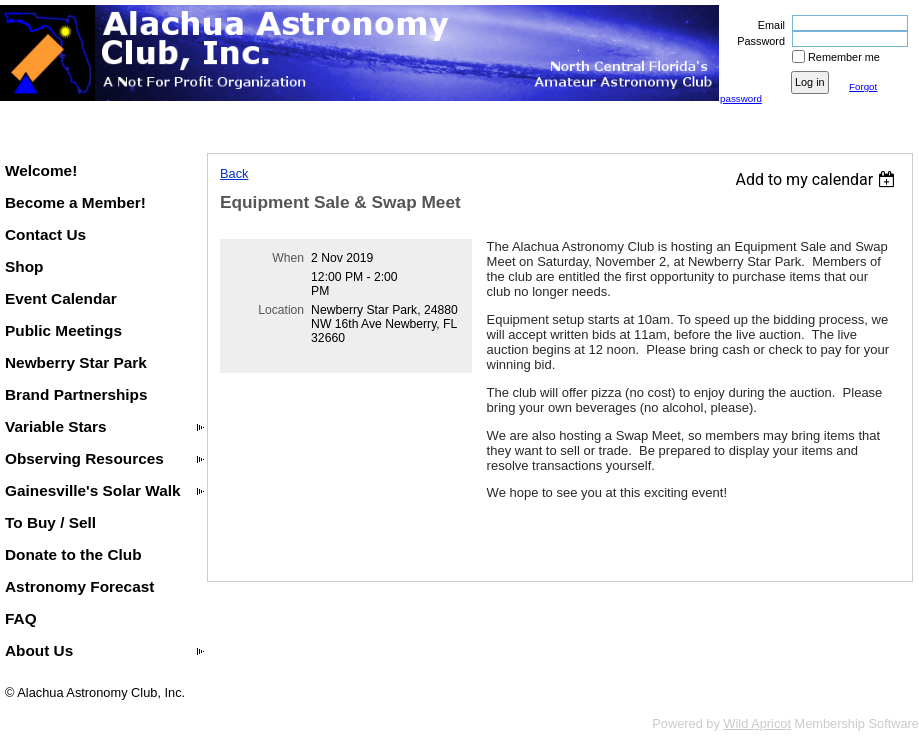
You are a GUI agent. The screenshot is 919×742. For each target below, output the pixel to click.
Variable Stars (56, 426)
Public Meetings (63, 330)
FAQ (21, 618)
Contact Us (45, 234)
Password (757, 41)
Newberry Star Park (76, 362)
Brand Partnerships (76, 394)
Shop (24, 266)
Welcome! (41, 170)
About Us (39, 650)
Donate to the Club (73, 554)
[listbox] (817, 179)
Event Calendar (61, 298)
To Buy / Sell (50, 522)
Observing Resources (84, 458)
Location (281, 310)
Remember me (844, 57)
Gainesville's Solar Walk (93, 490)
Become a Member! (75, 202)
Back (234, 173)
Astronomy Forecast (79, 586)
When (288, 258)
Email (768, 25)
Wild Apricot (757, 723)
